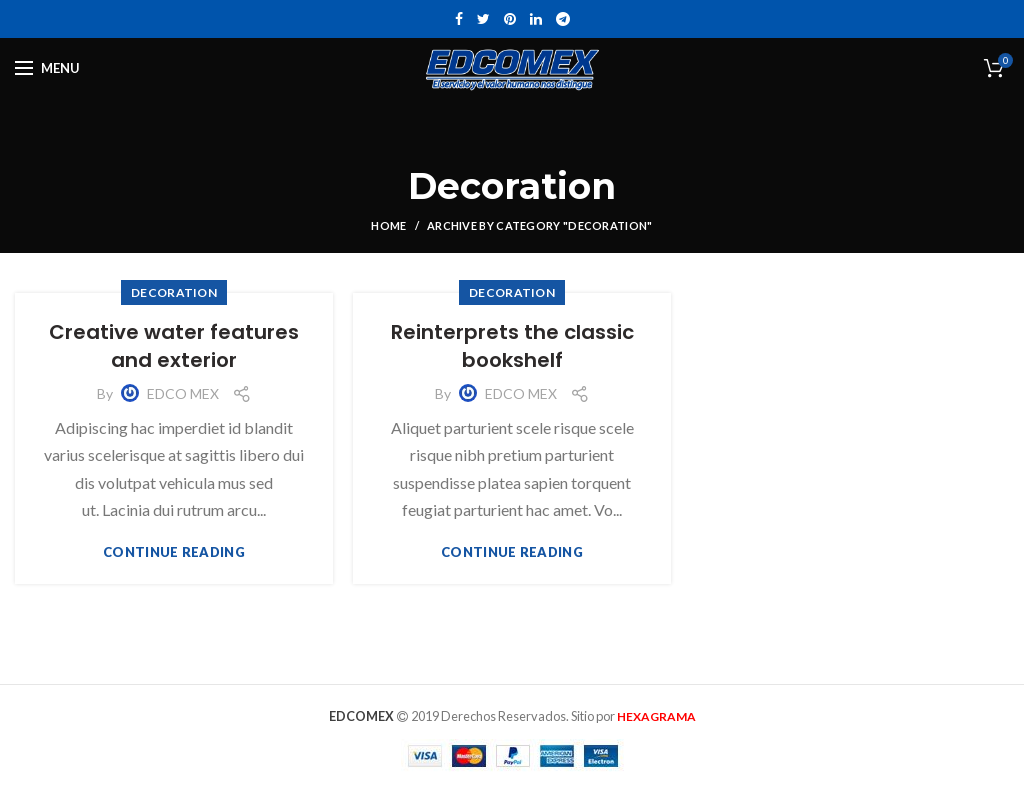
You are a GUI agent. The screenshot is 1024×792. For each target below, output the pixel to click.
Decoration (174, 292)
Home (388, 225)
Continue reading (174, 552)
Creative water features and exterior (174, 346)
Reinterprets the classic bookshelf (512, 346)
